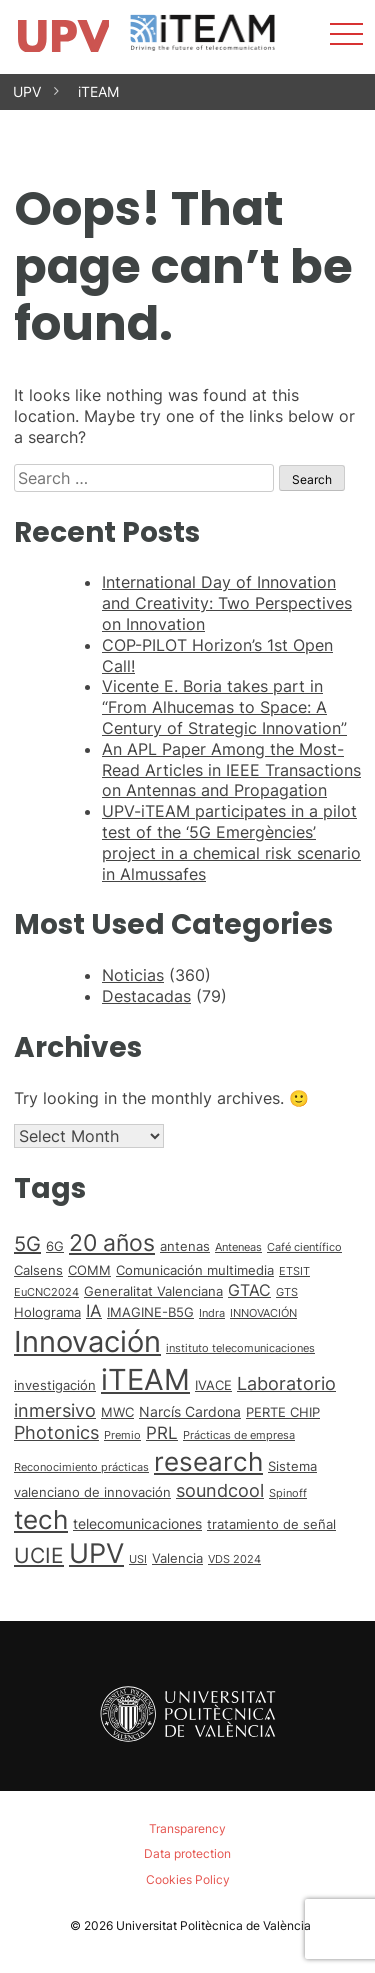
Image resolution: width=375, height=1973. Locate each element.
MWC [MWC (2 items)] (117, 1412)
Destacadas (146, 996)
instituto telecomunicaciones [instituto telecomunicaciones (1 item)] (240, 1348)
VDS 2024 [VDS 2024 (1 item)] (234, 1559)
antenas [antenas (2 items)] (185, 1246)
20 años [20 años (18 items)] (112, 1243)
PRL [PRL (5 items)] (162, 1433)
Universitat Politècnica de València (213, 1925)
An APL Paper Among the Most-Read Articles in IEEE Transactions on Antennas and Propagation (231, 770)
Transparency (187, 1828)
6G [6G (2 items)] (55, 1246)
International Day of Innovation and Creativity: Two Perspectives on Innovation (227, 603)
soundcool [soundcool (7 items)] (220, 1490)
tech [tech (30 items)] (41, 1519)
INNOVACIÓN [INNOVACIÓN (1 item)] (263, 1313)
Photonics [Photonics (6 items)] (56, 1432)
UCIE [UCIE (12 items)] (39, 1555)
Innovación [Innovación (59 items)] (87, 1341)
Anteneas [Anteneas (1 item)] (238, 1247)
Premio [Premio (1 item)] (122, 1435)
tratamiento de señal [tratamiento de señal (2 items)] (271, 1524)
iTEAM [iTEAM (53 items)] (145, 1379)
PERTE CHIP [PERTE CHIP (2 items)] (283, 1412)
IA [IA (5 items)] (94, 1311)
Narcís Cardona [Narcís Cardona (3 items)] (190, 1411)
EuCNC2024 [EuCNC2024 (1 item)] (46, 1292)
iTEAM (98, 91)
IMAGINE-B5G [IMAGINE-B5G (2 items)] (150, 1312)
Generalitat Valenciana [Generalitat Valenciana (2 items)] (153, 1291)
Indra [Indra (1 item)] (212, 1313)
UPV (27, 91)
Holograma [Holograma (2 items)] (47, 1312)
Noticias (133, 975)
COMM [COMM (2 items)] (89, 1270)
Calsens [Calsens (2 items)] (38, 1270)
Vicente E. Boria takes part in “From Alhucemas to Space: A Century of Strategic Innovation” (224, 707)
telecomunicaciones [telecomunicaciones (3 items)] (137, 1523)
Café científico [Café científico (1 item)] (304, 1247)
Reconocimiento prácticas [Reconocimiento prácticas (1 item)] (81, 1467)
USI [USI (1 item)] (138, 1559)
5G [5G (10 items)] (27, 1244)
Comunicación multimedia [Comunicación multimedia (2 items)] (195, 1270)
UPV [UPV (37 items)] (96, 1553)
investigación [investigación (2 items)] (55, 1385)
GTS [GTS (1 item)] (287, 1292)
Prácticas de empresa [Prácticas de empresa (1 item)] (239, 1435)
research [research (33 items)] (208, 1461)
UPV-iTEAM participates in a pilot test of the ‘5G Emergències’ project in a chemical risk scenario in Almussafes (231, 842)
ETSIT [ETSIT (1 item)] (294, 1271)
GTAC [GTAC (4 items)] (249, 1290)
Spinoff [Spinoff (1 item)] (288, 1493)
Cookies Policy (188, 1879)
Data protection (187, 1853)
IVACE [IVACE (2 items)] (213, 1385)
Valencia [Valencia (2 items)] (177, 1558)
